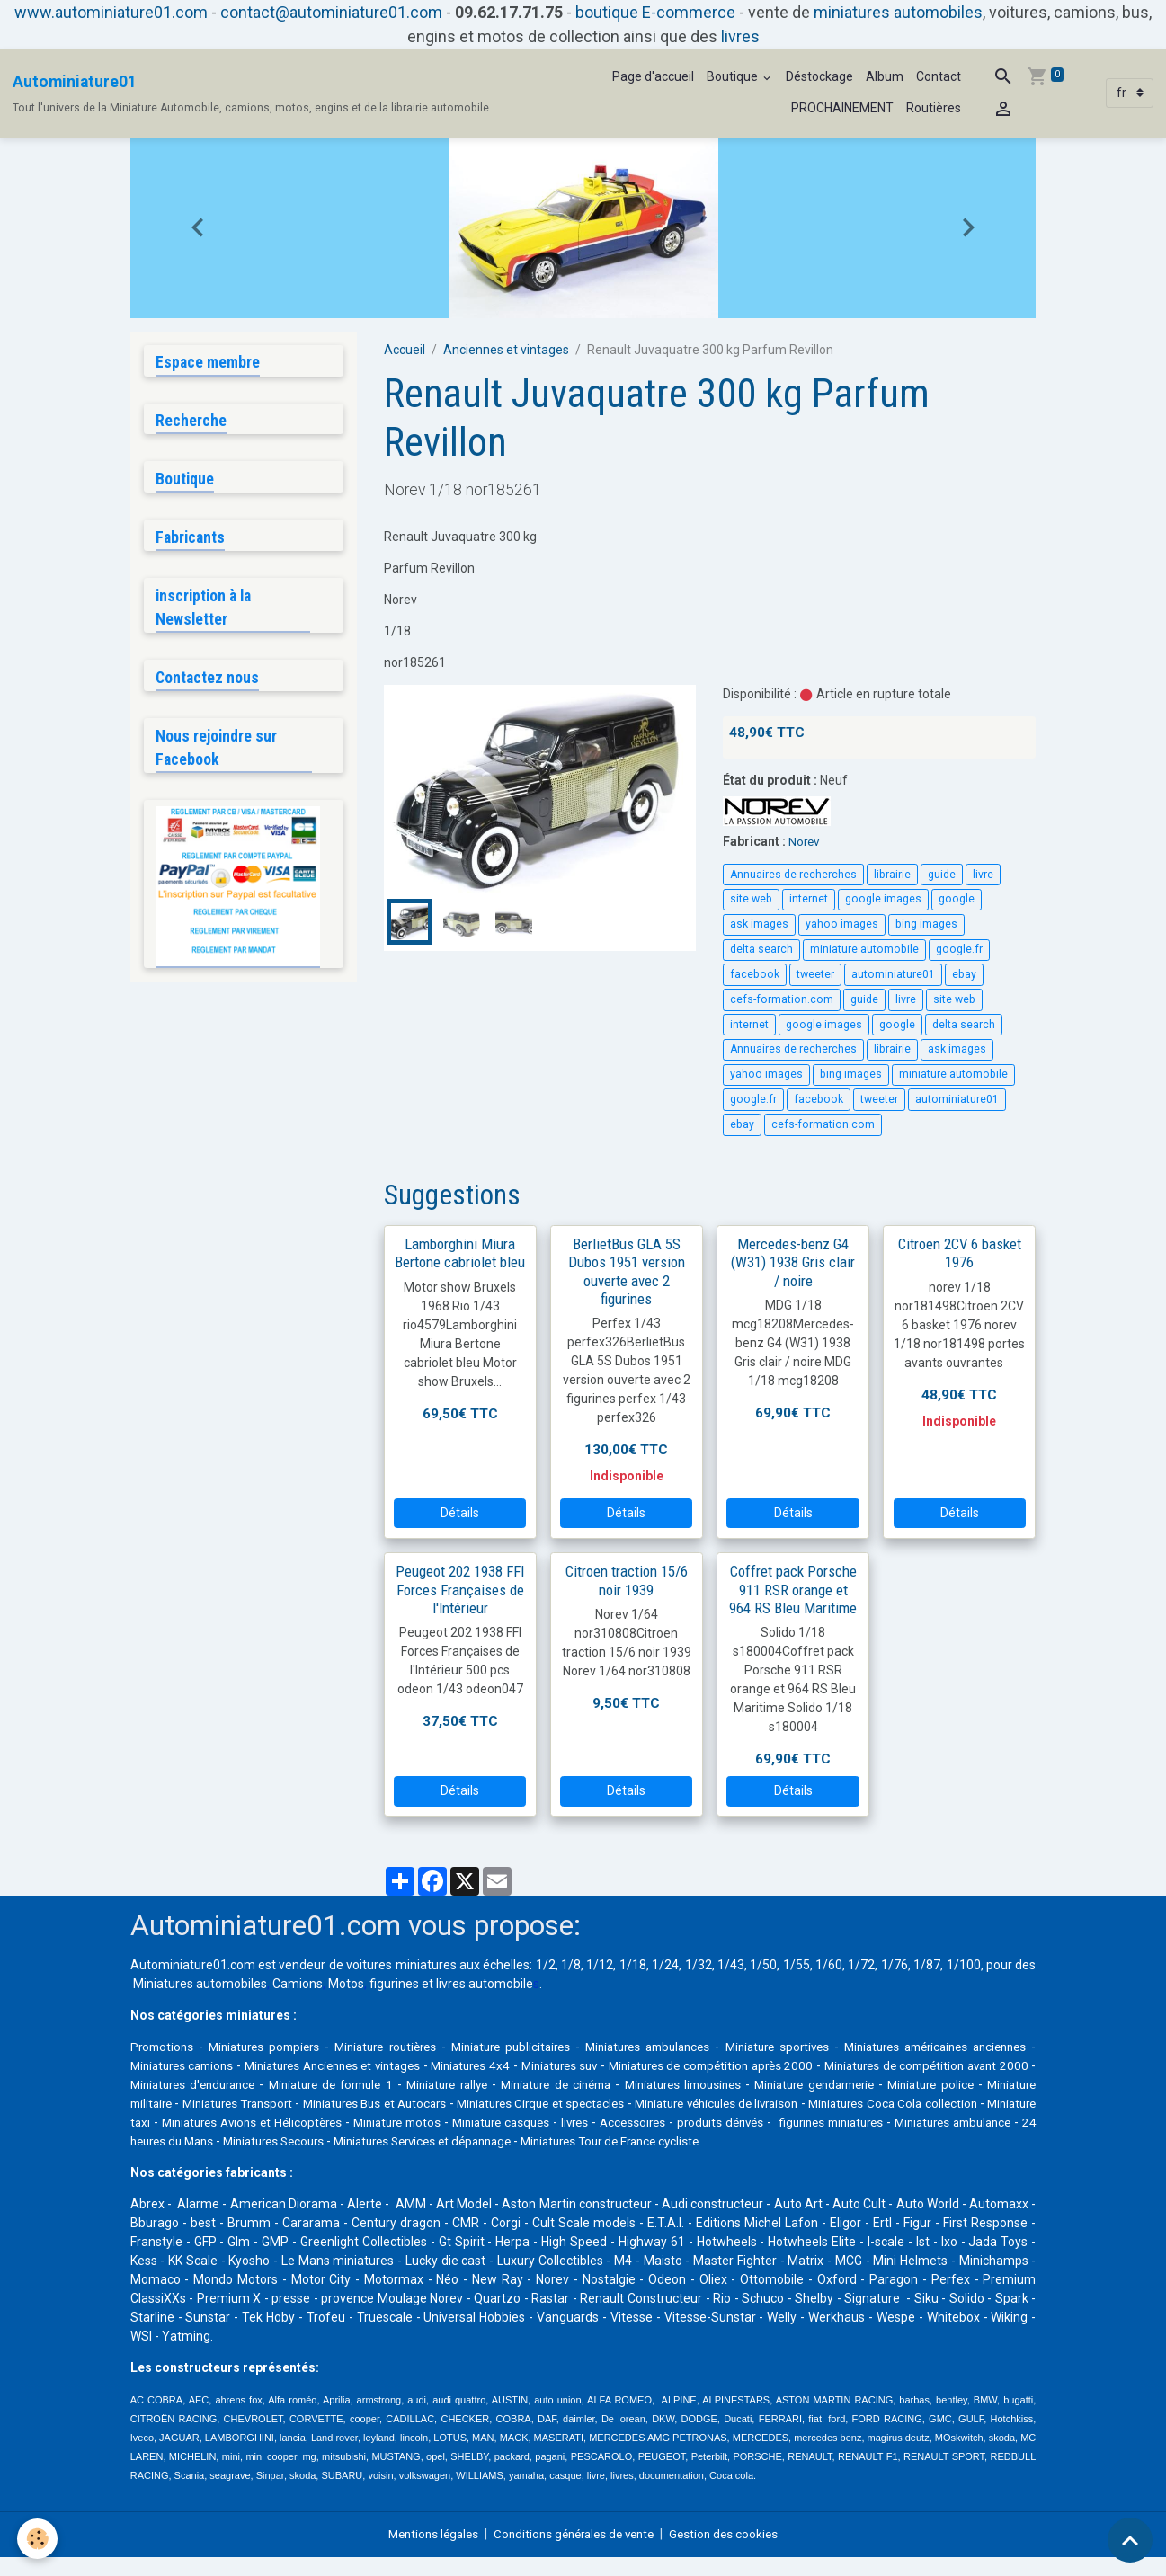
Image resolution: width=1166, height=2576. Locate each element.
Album (884, 76)
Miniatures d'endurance (355, 2084)
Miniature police (259, 2103)
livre (983, 874)
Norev (805, 841)
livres (740, 36)
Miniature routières (404, 2046)
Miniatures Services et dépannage (838, 2141)
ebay (964, 974)
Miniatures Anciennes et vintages (422, 2065)
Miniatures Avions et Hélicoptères (575, 2122)
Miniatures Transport (486, 2103)
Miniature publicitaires (539, 2046)
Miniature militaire (365, 2103)
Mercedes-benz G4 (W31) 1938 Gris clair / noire (793, 1262)
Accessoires (992, 2122)
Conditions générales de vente (575, 2552)
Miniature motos (733, 2122)
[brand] (251, 93)
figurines (394, 1983)
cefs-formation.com (781, 999)
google (957, 899)
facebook (754, 974)
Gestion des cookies (732, 2552)
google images (883, 899)
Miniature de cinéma (762, 2084)
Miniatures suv (670, 2065)
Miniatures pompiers (273, 2046)
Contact (938, 76)
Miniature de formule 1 (509, 2084)
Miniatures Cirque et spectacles (809, 2103)
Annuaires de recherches (793, 874)
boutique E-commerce (655, 12)
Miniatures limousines (902, 2084)
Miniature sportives (828, 2046)
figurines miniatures (291, 2141)
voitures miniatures (401, 1965)
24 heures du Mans (554, 2141)
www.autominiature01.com (111, 12)
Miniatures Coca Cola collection (281, 2122)
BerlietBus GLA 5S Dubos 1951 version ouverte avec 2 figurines (626, 1271)
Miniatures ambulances (687, 2046)
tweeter (815, 974)
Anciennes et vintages (506, 349)
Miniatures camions (257, 2065)
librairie (892, 874)
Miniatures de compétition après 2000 (835, 2065)
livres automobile (484, 1983)
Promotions (163, 2046)
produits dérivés (176, 2141)
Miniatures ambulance (424, 2141)
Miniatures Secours (674, 2141)
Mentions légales (426, 2552)
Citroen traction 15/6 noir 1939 (626, 1580)
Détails (460, 1513)
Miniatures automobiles (200, 1983)
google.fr (959, 949)
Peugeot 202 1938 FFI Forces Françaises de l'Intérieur (460, 1589)
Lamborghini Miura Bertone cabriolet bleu (460, 1253)
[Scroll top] (1130, 2540)
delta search (761, 949)
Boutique (734, 76)
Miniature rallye (639, 2084)
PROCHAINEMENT (842, 108)
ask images (759, 924)
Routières (933, 108)
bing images (926, 924)
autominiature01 (893, 974)
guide (942, 874)
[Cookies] (38, 2538)
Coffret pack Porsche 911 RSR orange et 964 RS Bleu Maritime (793, 1589)
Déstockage (819, 76)
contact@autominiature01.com (331, 12)
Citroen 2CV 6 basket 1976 (959, 1253)
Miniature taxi (425, 2122)
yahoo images (842, 924)
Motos (346, 1983)
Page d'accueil (653, 76)
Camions (297, 1983)
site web (751, 899)
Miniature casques (848, 2122)
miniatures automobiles (898, 12)
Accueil (404, 349)
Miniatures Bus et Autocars (632, 2103)
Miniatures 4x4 (573, 2065)
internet (808, 899)
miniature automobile (864, 949)
